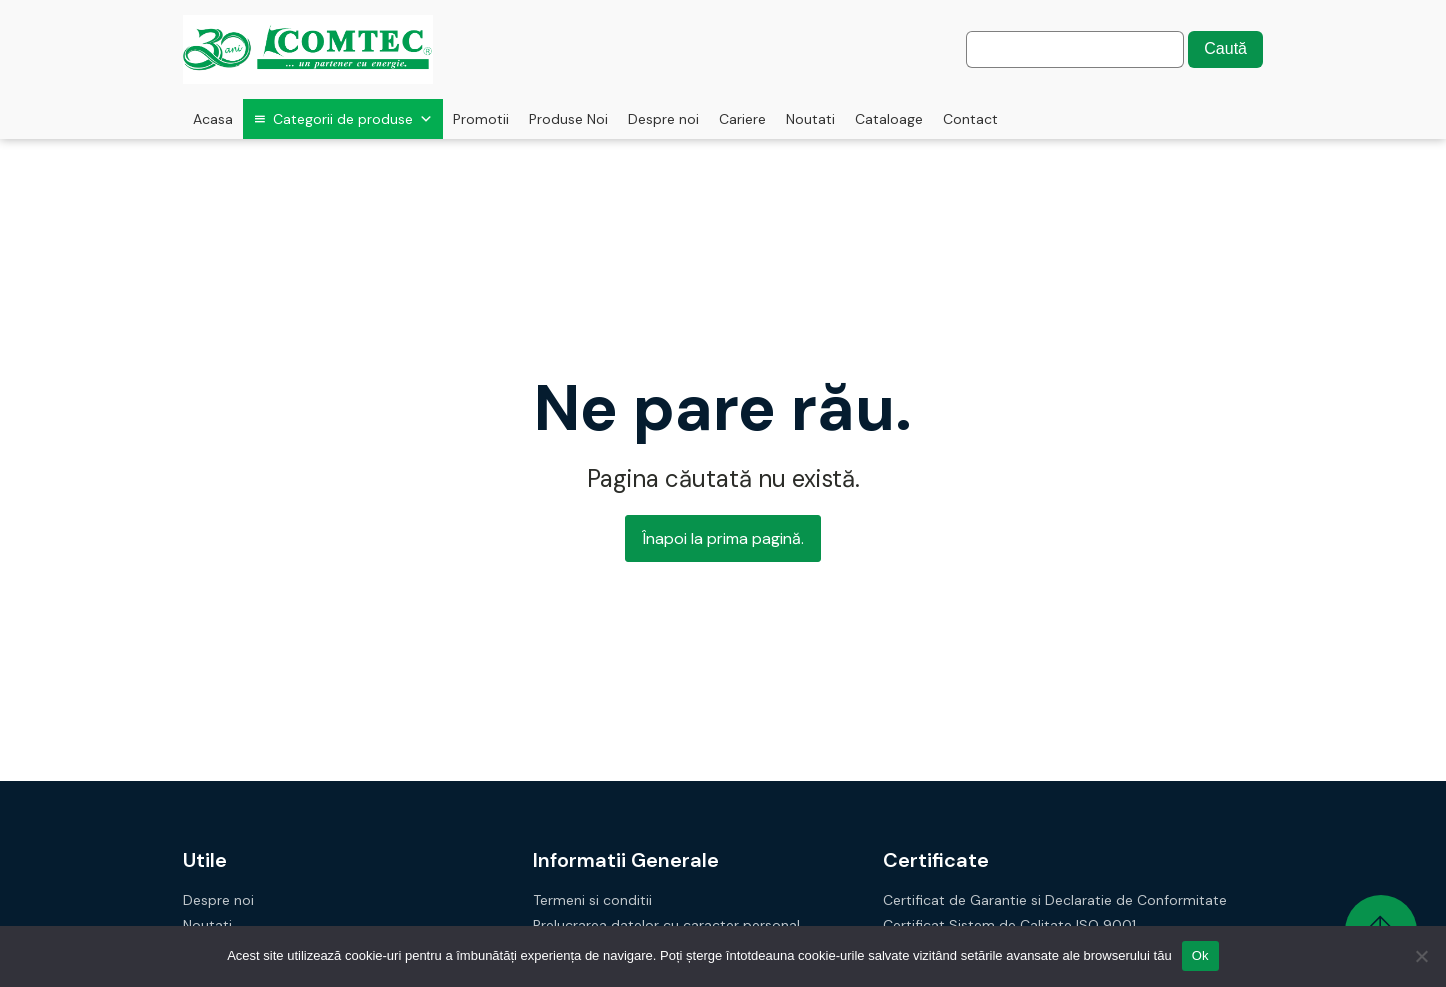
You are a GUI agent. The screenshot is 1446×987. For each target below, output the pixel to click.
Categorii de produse (353, 119)
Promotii (481, 119)
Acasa (213, 119)
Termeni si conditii (592, 900)
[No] (1421, 956)
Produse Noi (568, 119)
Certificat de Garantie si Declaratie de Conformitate (1055, 900)
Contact (970, 119)
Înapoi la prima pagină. (723, 538)
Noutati (810, 119)
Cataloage (889, 119)
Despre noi (663, 119)
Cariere (742, 119)
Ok (1200, 955)
